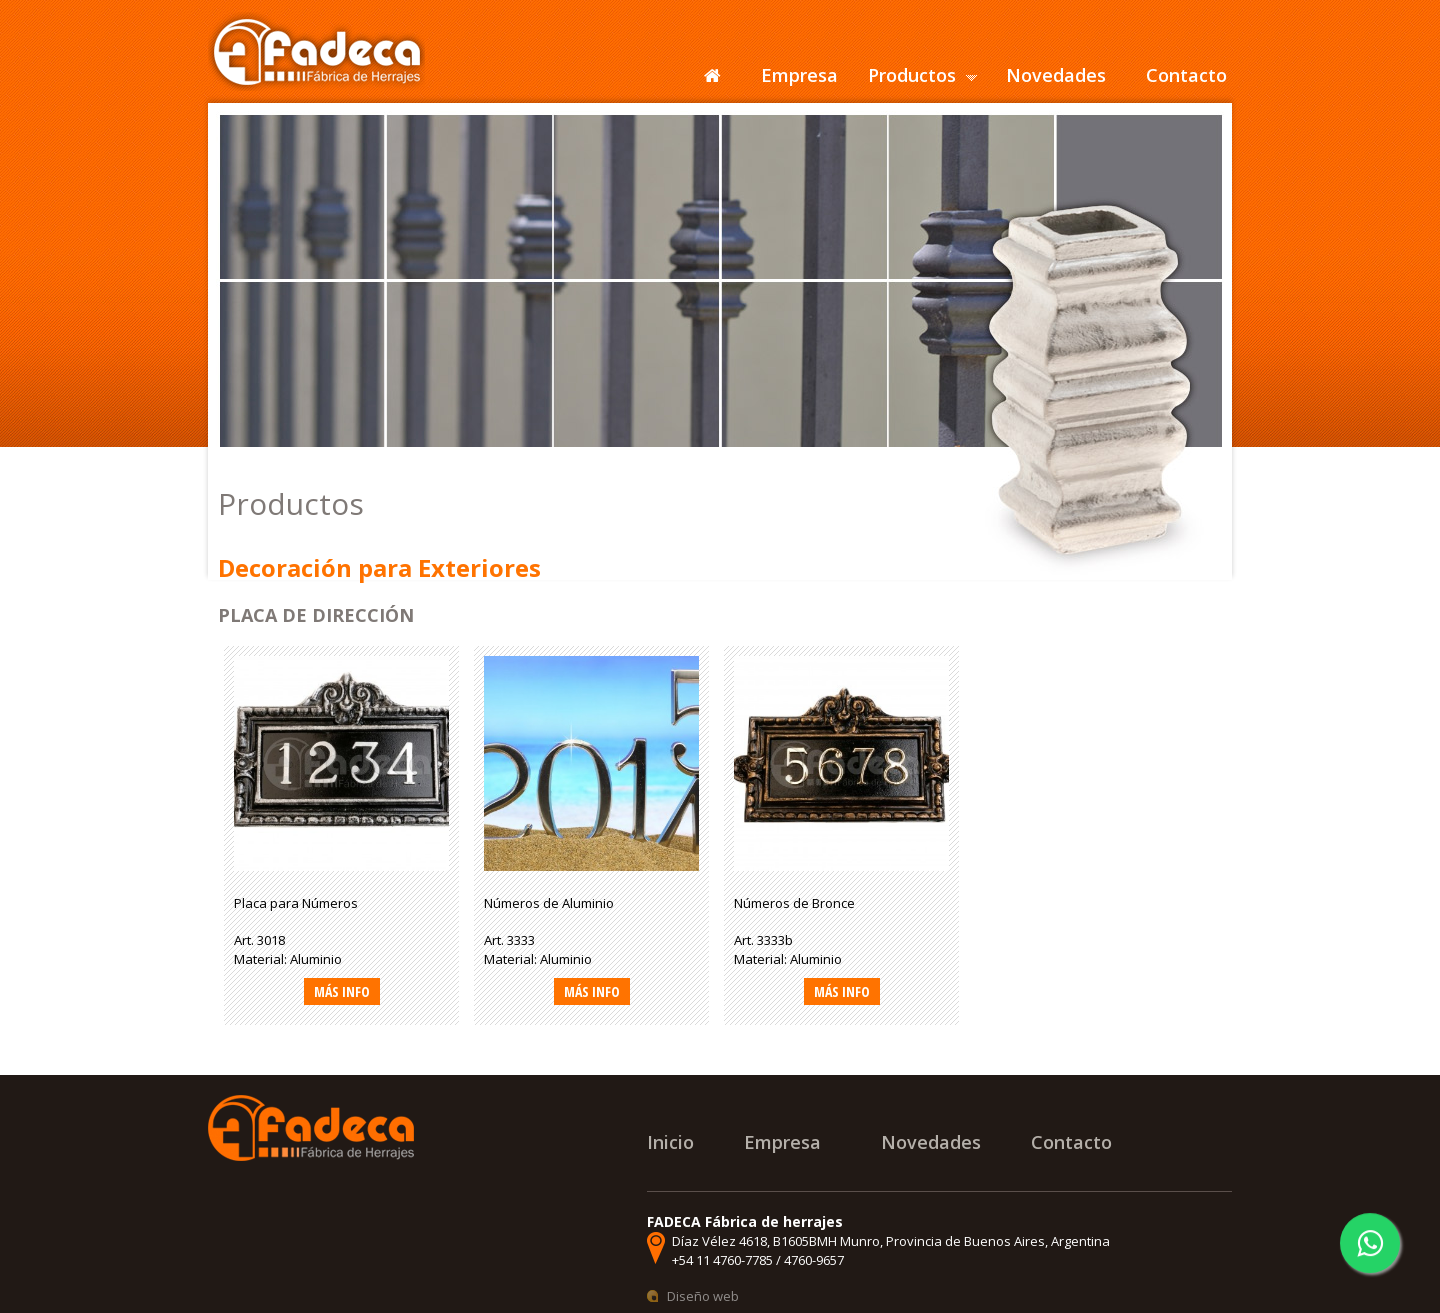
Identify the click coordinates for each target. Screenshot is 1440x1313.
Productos (912, 75)
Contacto (1186, 75)
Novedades (1056, 75)
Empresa (799, 75)
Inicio (670, 1142)
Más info (342, 991)
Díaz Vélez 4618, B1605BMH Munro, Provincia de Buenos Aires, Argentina (891, 1241)
